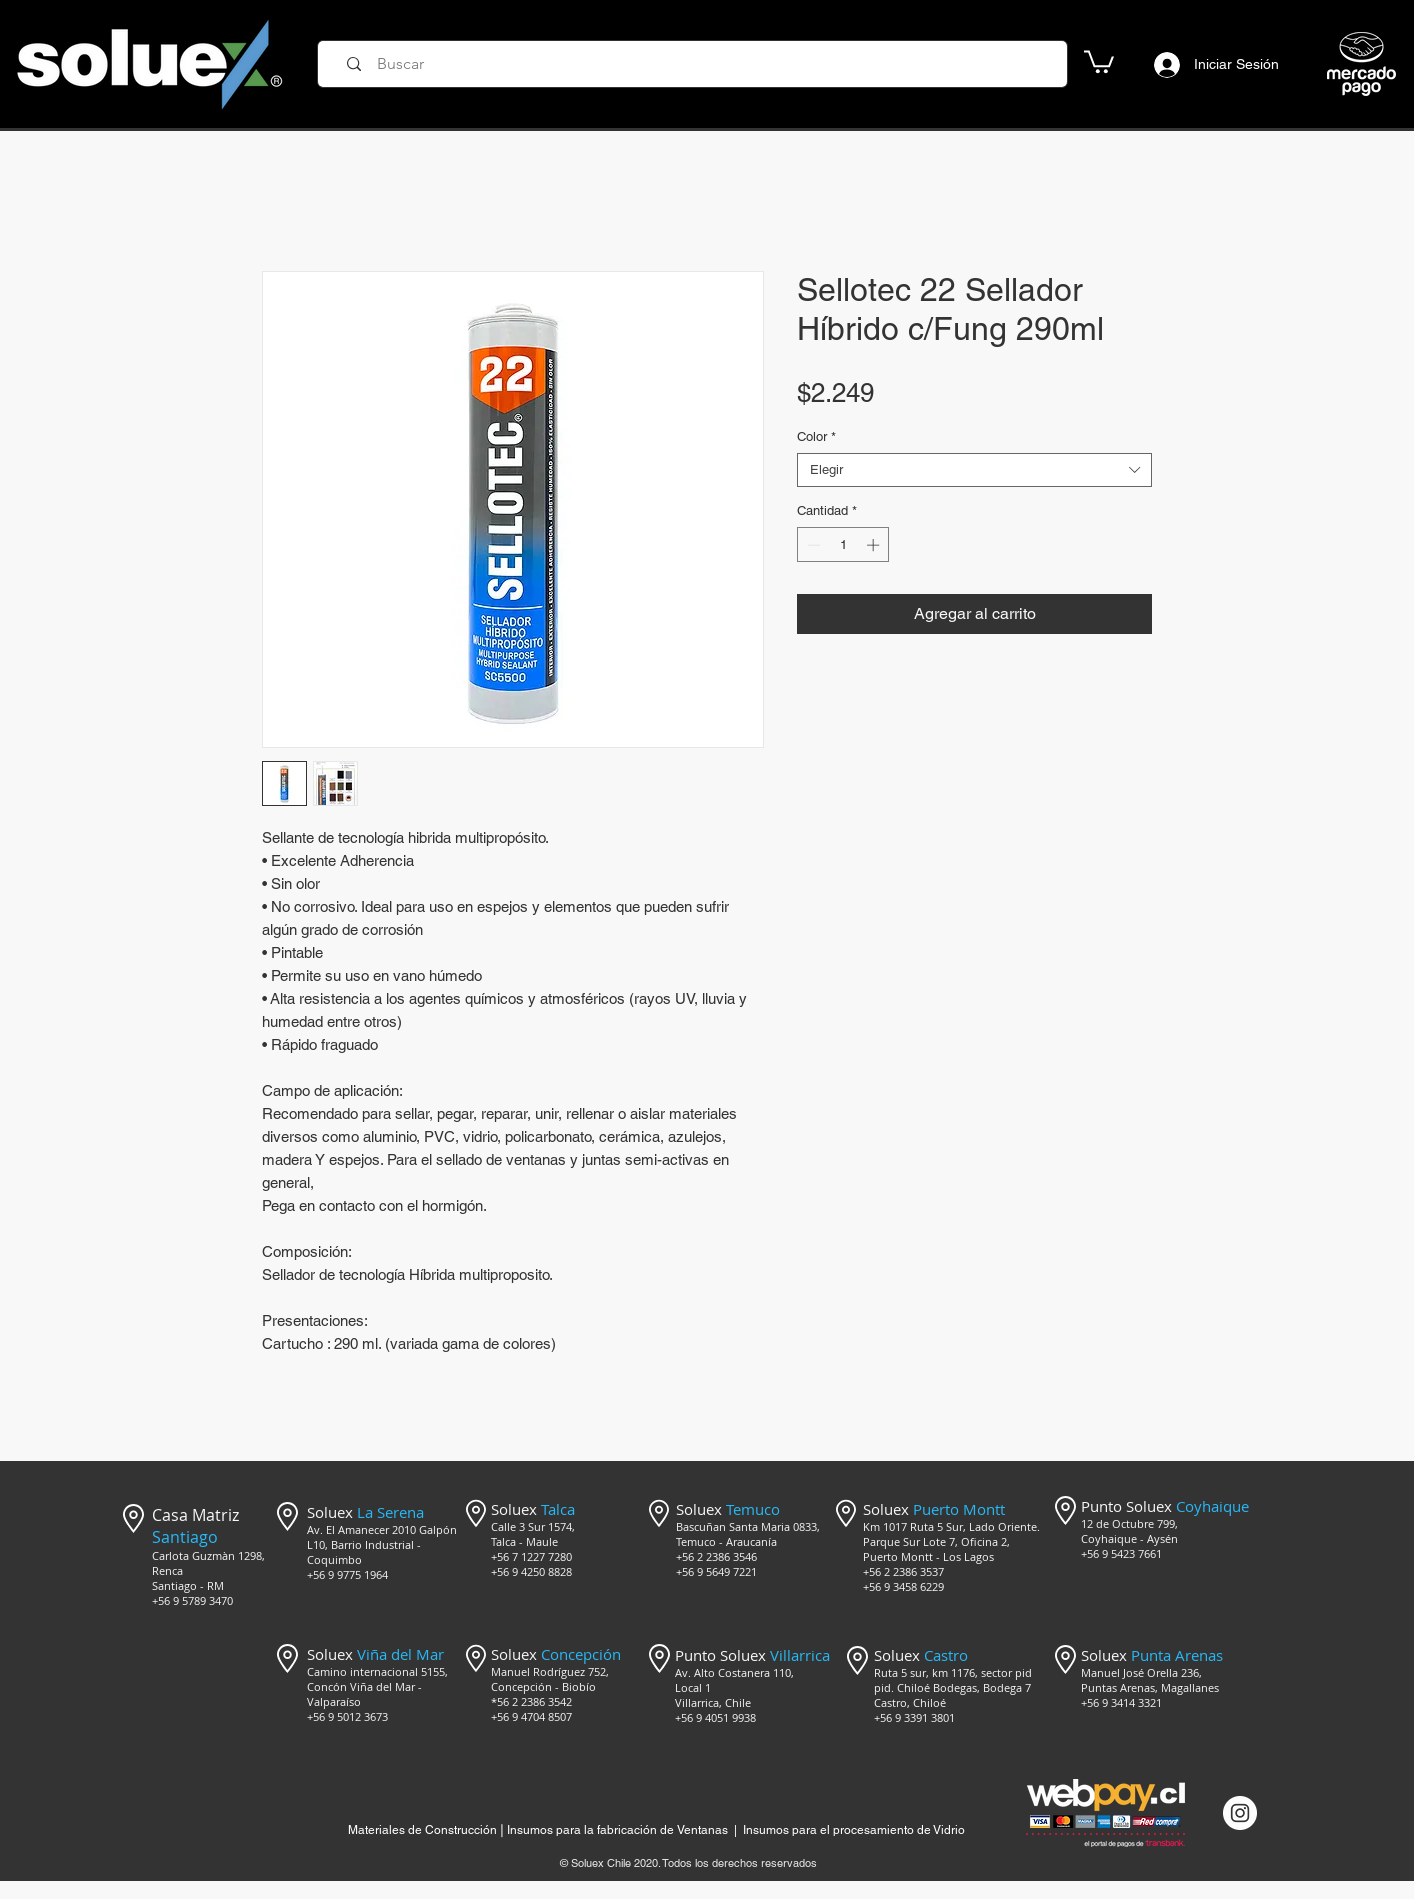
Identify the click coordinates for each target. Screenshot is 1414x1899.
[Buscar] (699, 64)
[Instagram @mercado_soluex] (1240, 1813)
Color (816, 436)
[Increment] (875, 545)
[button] (1099, 60)
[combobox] (974, 470)
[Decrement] (812, 545)
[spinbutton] (843, 545)
